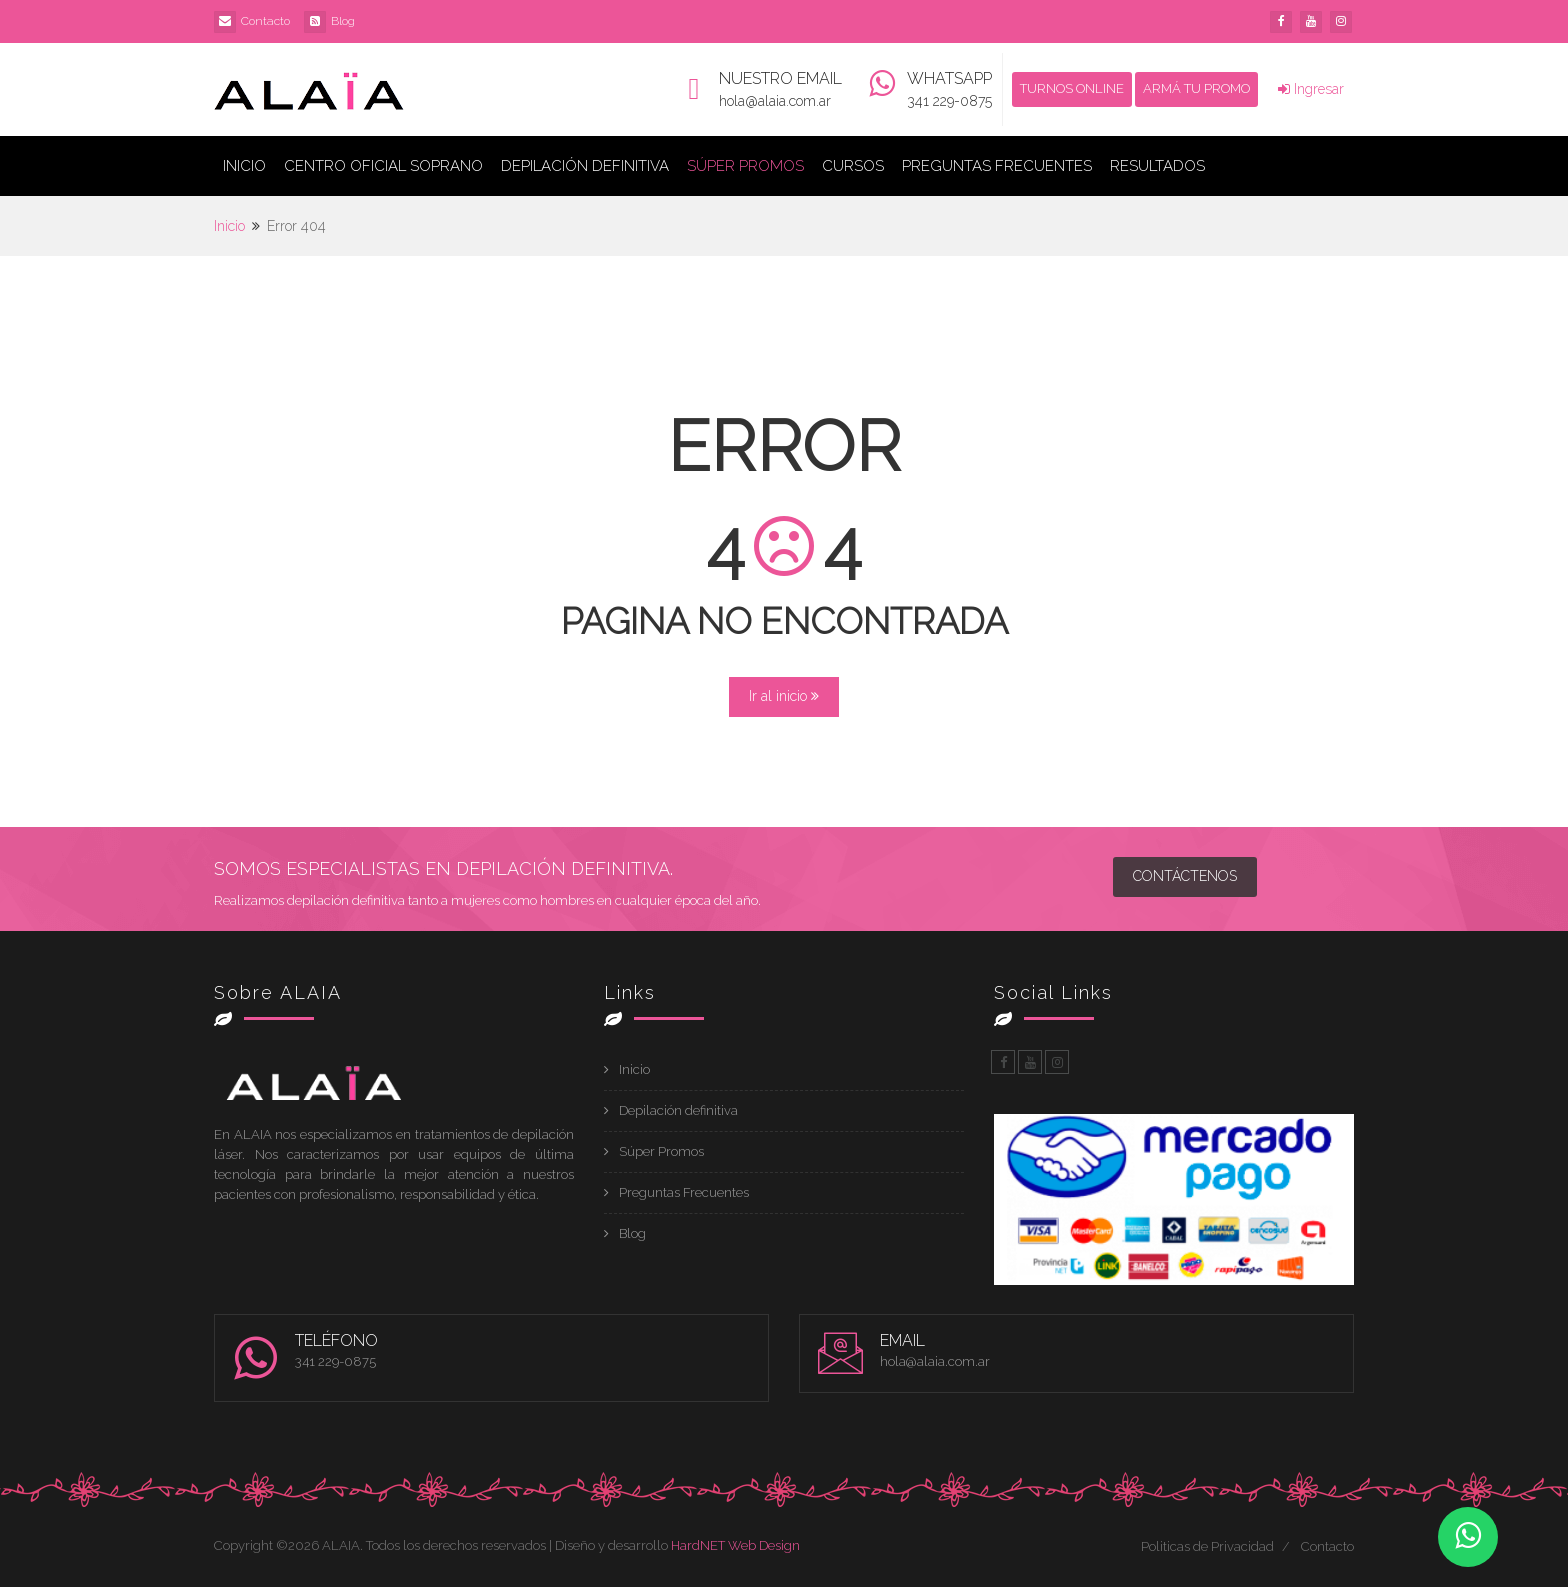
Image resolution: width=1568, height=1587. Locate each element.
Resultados (1157, 166)
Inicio (244, 166)
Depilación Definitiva (585, 166)
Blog (343, 21)
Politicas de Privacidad (1207, 1546)
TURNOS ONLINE (1072, 88)
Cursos (853, 166)
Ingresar (1311, 89)
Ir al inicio (784, 696)
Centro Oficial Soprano (383, 166)
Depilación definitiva (678, 1110)
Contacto (265, 21)
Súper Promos (745, 166)
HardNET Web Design (735, 1545)
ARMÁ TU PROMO (1196, 88)
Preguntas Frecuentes (997, 166)
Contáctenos (1185, 876)
